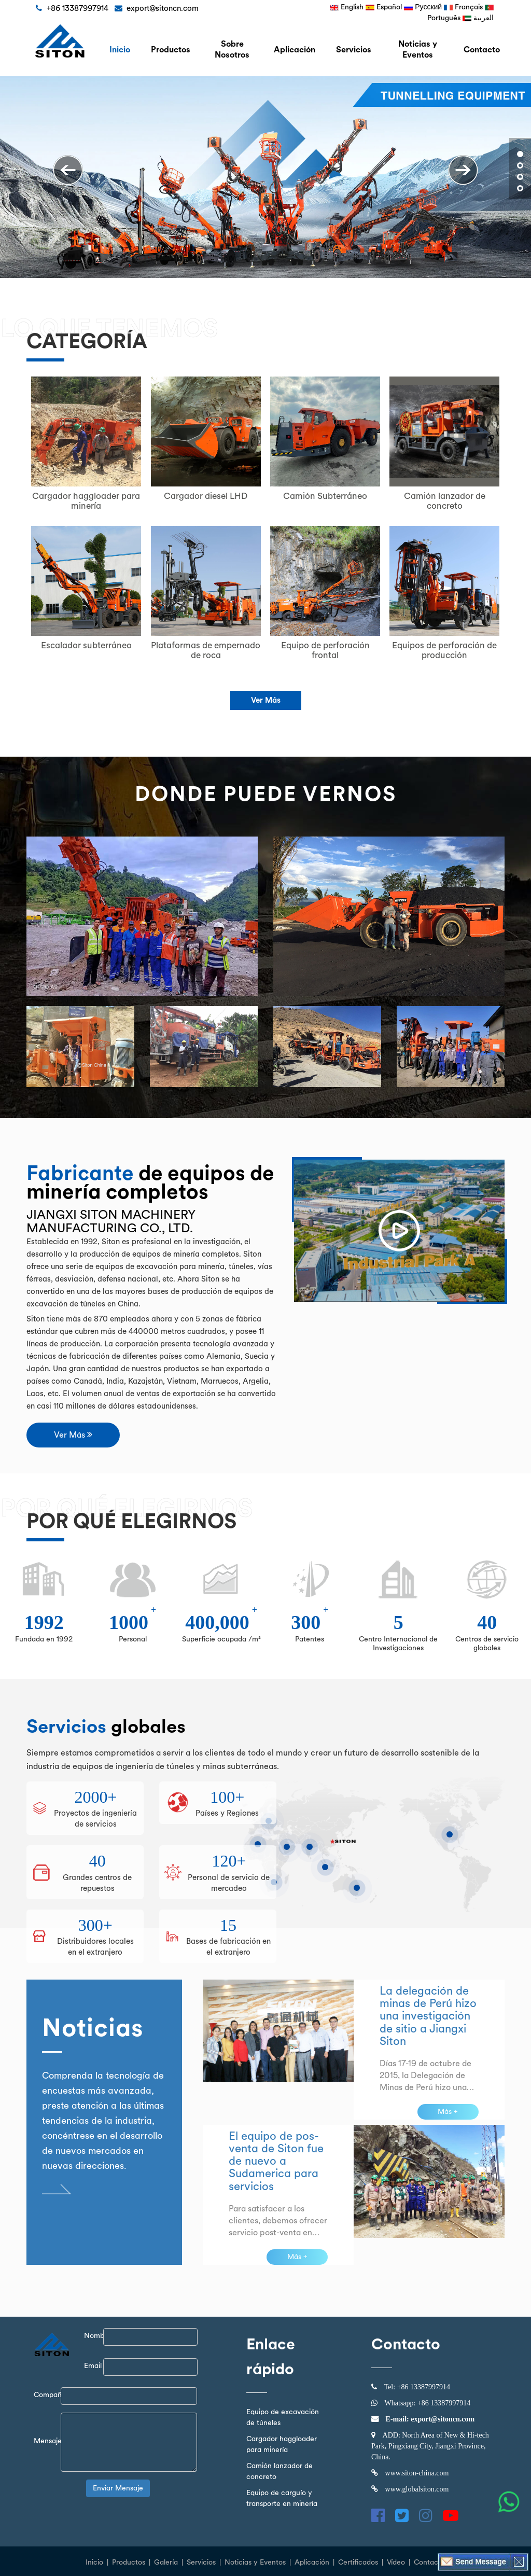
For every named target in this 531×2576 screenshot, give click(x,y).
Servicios (353, 49)
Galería (166, 2562)
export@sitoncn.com (442, 2419)
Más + (448, 2111)
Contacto (482, 49)
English (347, 7)
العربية (478, 17)
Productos (128, 2562)
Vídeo (396, 2562)
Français (463, 7)
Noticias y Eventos (417, 49)
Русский (423, 7)
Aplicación (294, 49)
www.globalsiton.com (417, 2489)
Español (384, 7)
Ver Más (266, 700)
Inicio (94, 2562)
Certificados (358, 2562)
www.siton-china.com (417, 2473)
